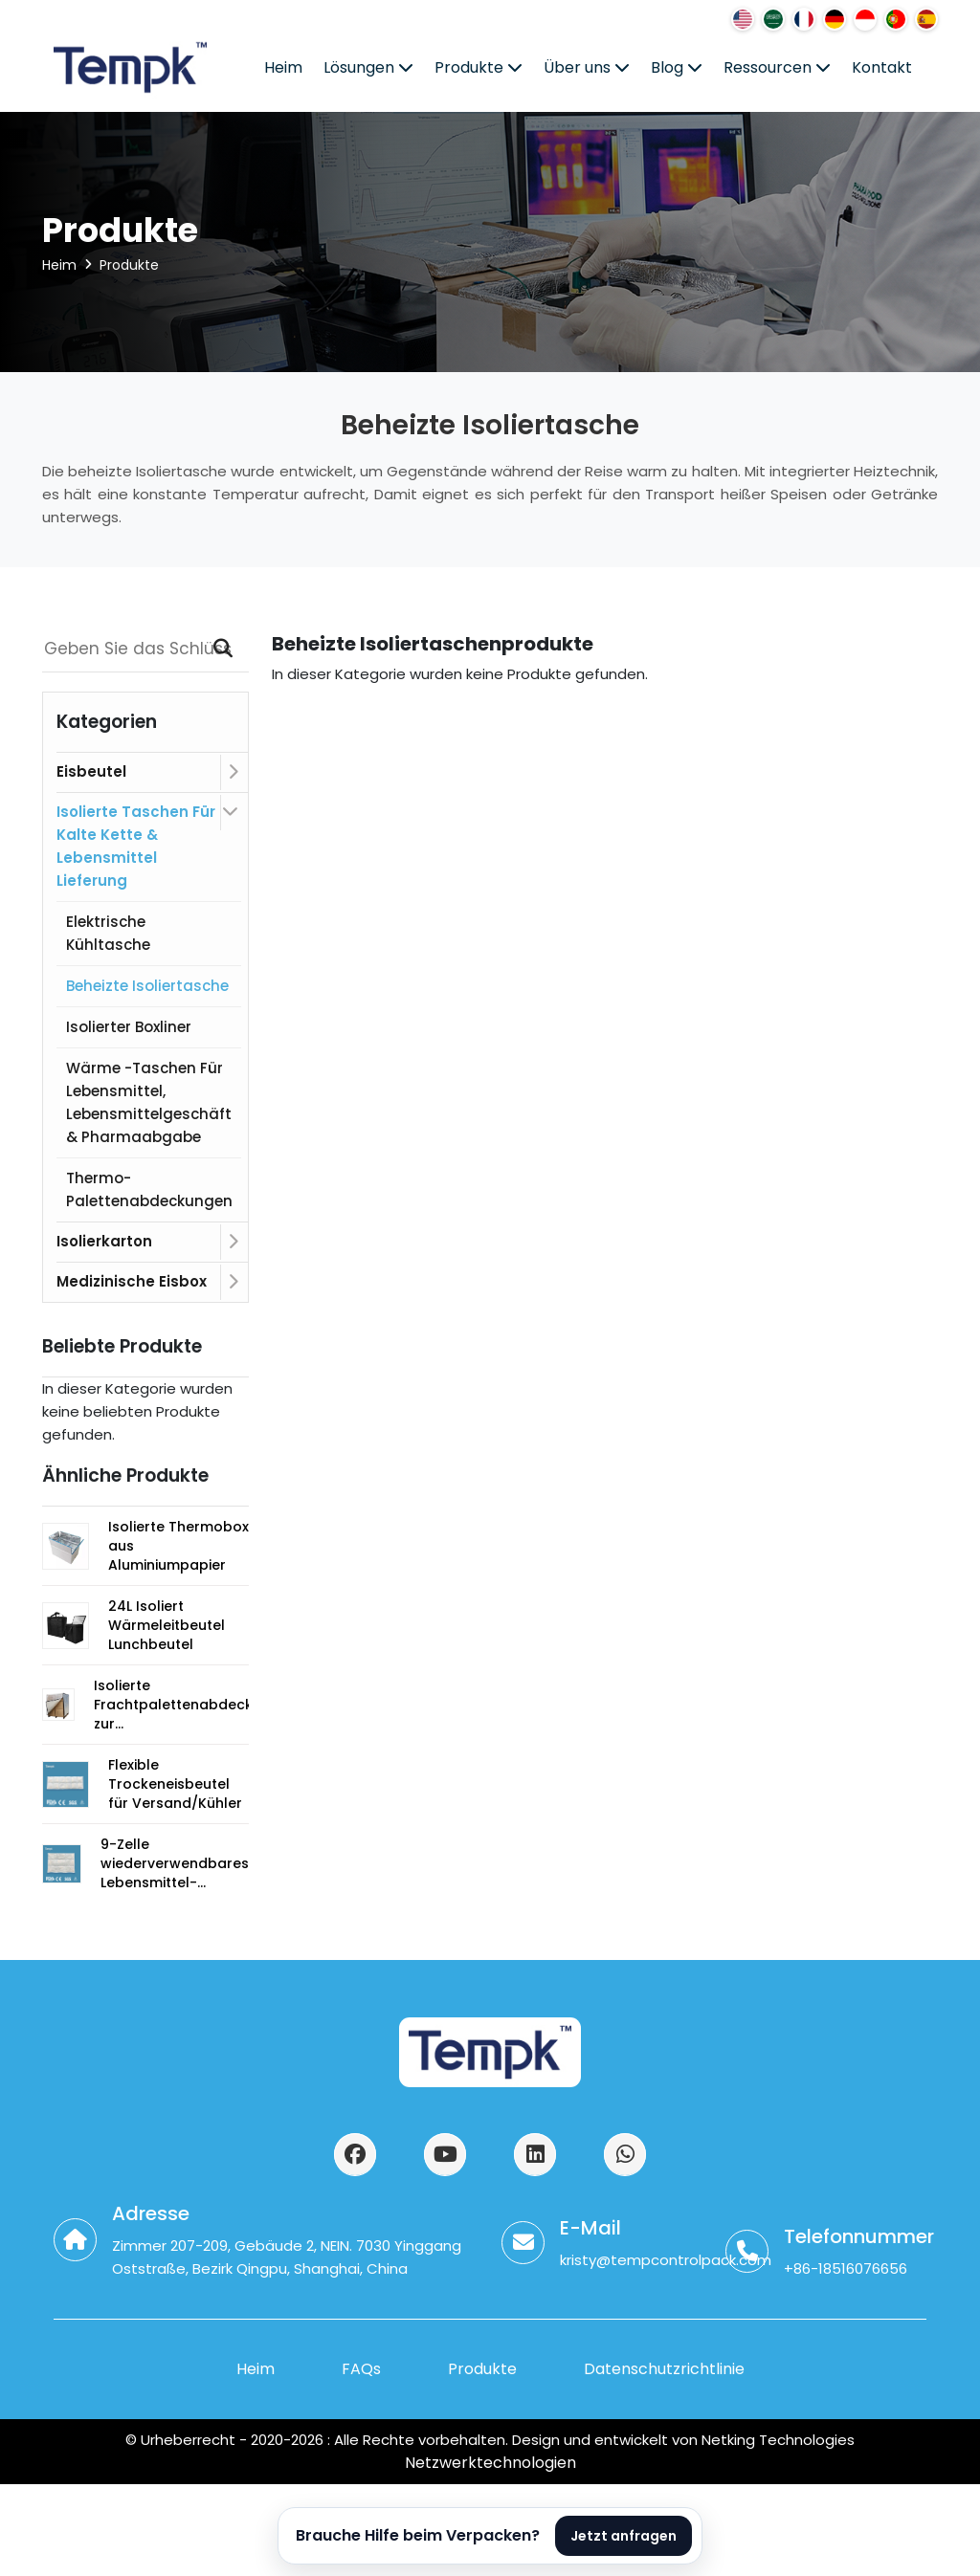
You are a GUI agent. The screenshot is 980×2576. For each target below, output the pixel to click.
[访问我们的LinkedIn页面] (535, 2154)
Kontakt (882, 67)
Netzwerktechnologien (490, 2463)
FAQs (361, 2369)
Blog (676, 67)
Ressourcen (777, 67)
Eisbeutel (91, 771)
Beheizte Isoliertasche (147, 986)
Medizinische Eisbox (131, 1281)
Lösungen (368, 67)
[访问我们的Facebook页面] (355, 2154)
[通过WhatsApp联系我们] (625, 2154)
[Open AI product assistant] (490, 2536)
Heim (283, 67)
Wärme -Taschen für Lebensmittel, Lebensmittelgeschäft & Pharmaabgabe (149, 1102)
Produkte (478, 67)
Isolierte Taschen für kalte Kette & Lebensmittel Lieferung (135, 846)
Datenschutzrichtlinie (664, 2369)
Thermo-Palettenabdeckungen (149, 1189)
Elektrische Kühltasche (108, 933)
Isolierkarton (104, 1241)
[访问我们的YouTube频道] (445, 2154)
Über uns (587, 67)
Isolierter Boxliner (128, 1027)
